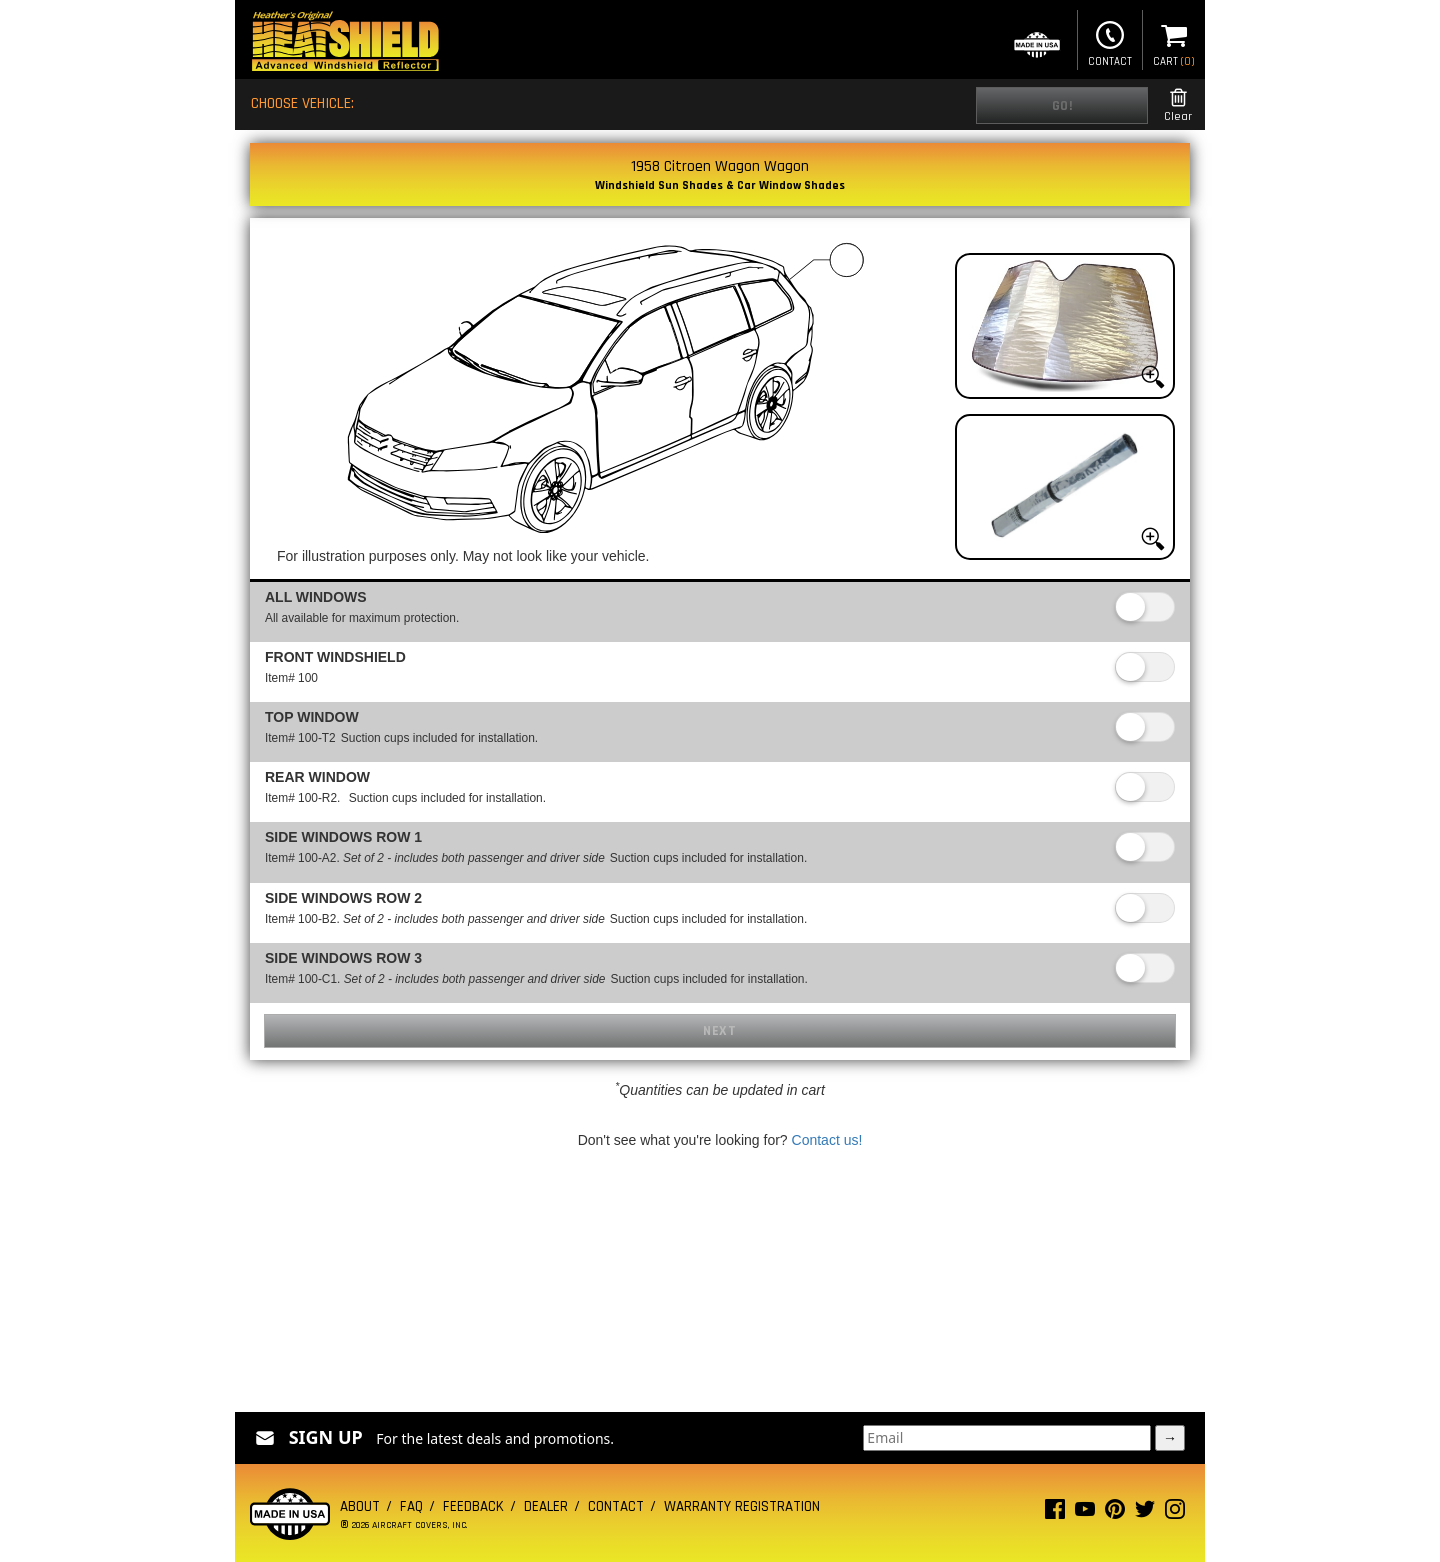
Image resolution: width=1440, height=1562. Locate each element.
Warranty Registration (742, 1506)
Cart (1174, 42)
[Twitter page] (1145, 1513)
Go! (1062, 106)
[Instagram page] (1175, 1513)
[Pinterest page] (1115, 1513)
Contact (1110, 42)
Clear (1178, 105)
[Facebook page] (1055, 1513)
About (360, 1506)
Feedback (473, 1506)
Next (719, 1031)
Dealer (546, 1506)
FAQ (411, 1506)
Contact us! (827, 1140)
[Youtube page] (1085, 1513)
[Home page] (345, 43)
